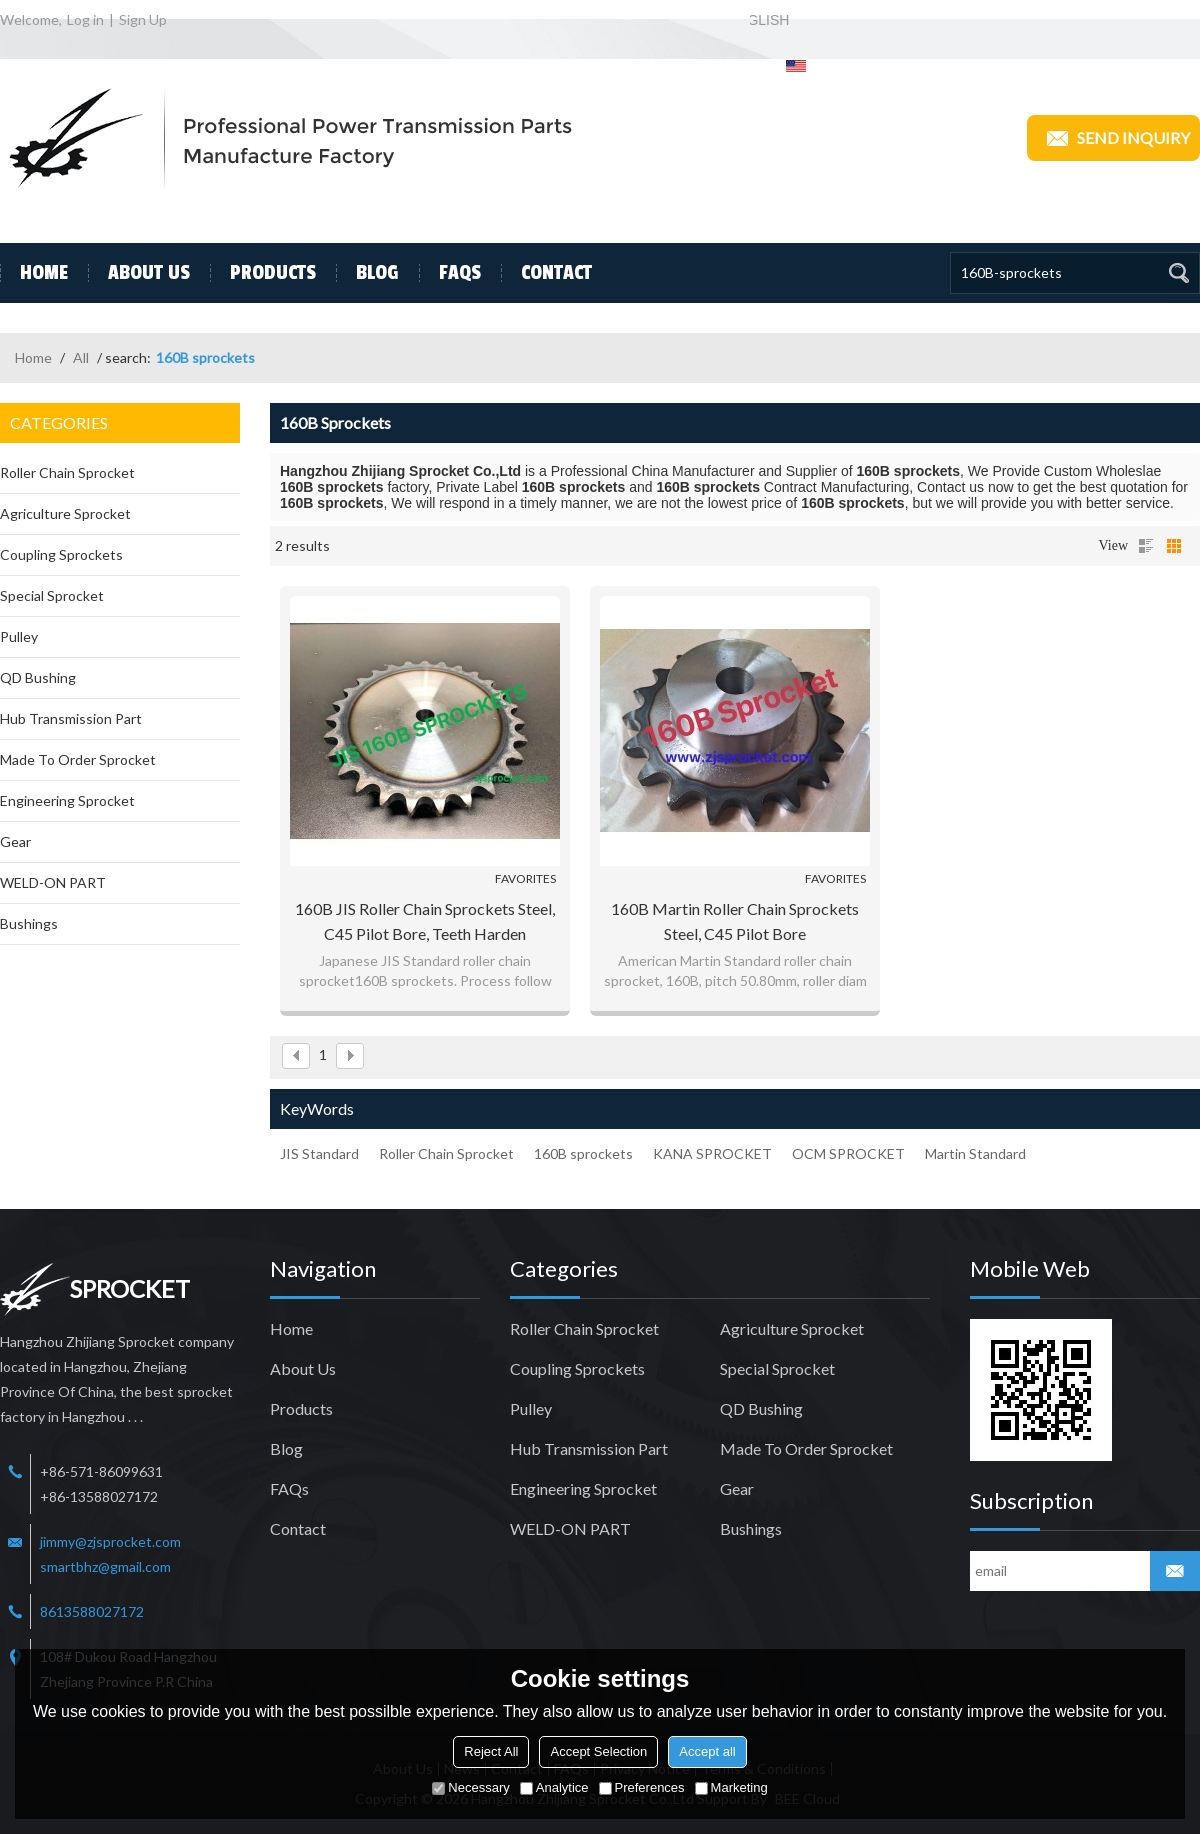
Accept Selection (598, 1751)
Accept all (707, 1751)
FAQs (450, 273)
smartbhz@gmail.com (105, 1566)
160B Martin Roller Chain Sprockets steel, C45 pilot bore (735, 921)
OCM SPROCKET (848, 1153)
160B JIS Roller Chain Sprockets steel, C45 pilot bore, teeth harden (425, 921)
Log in (85, 19)
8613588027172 (92, 1611)
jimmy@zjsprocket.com (110, 1541)
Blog (367, 273)
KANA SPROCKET (712, 1153)
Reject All (491, 1751)
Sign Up (143, 19)
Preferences (642, 1787)
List (1146, 546)
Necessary (470, 1787)
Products (263, 273)
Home (34, 273)
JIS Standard (319, 1153)
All (81, 357)
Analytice (554, 1787)
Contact (546, 273)
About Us (139, 273)
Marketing (731, 1787)
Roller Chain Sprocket (446, 1153)
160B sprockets (583, 1153)
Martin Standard (975, 1153)
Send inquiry (1113, 138)
